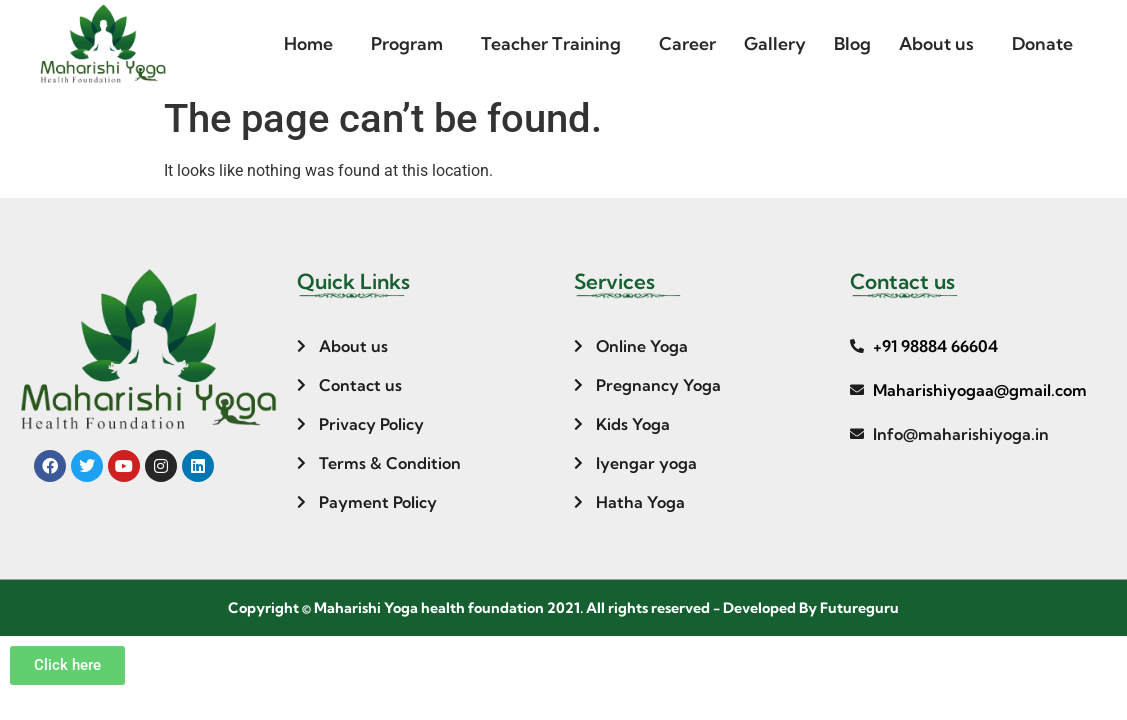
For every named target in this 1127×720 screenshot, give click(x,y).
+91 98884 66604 (935, 346)
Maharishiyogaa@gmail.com (980, 390)
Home (308, 43)
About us (936, 43)
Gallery (775, 43)
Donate (1042, 43)
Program (407, 43)
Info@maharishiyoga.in (961, 434)
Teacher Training (551, 43)
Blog (852, 43)
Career (687, 43)
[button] (313, 44)
